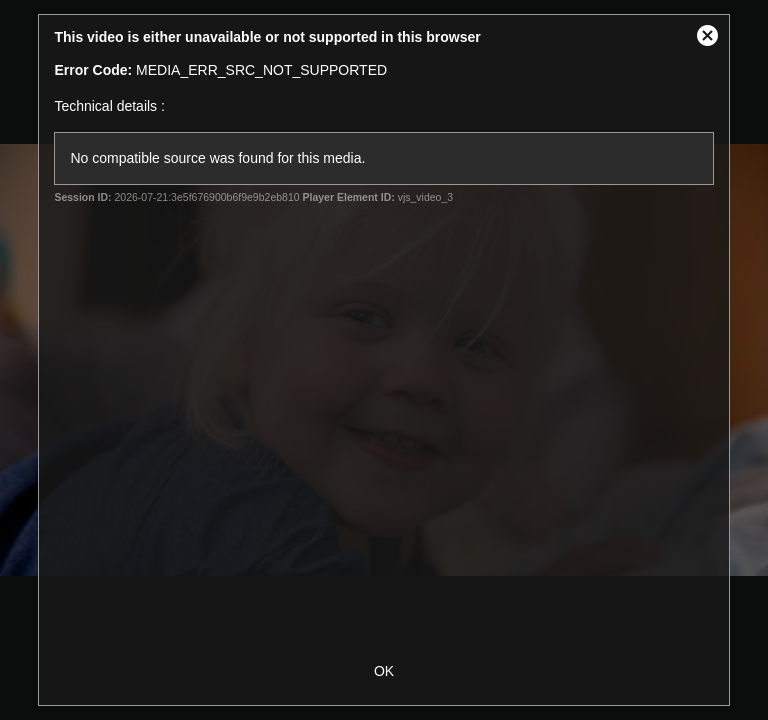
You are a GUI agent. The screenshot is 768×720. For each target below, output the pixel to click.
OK (384, 671)
